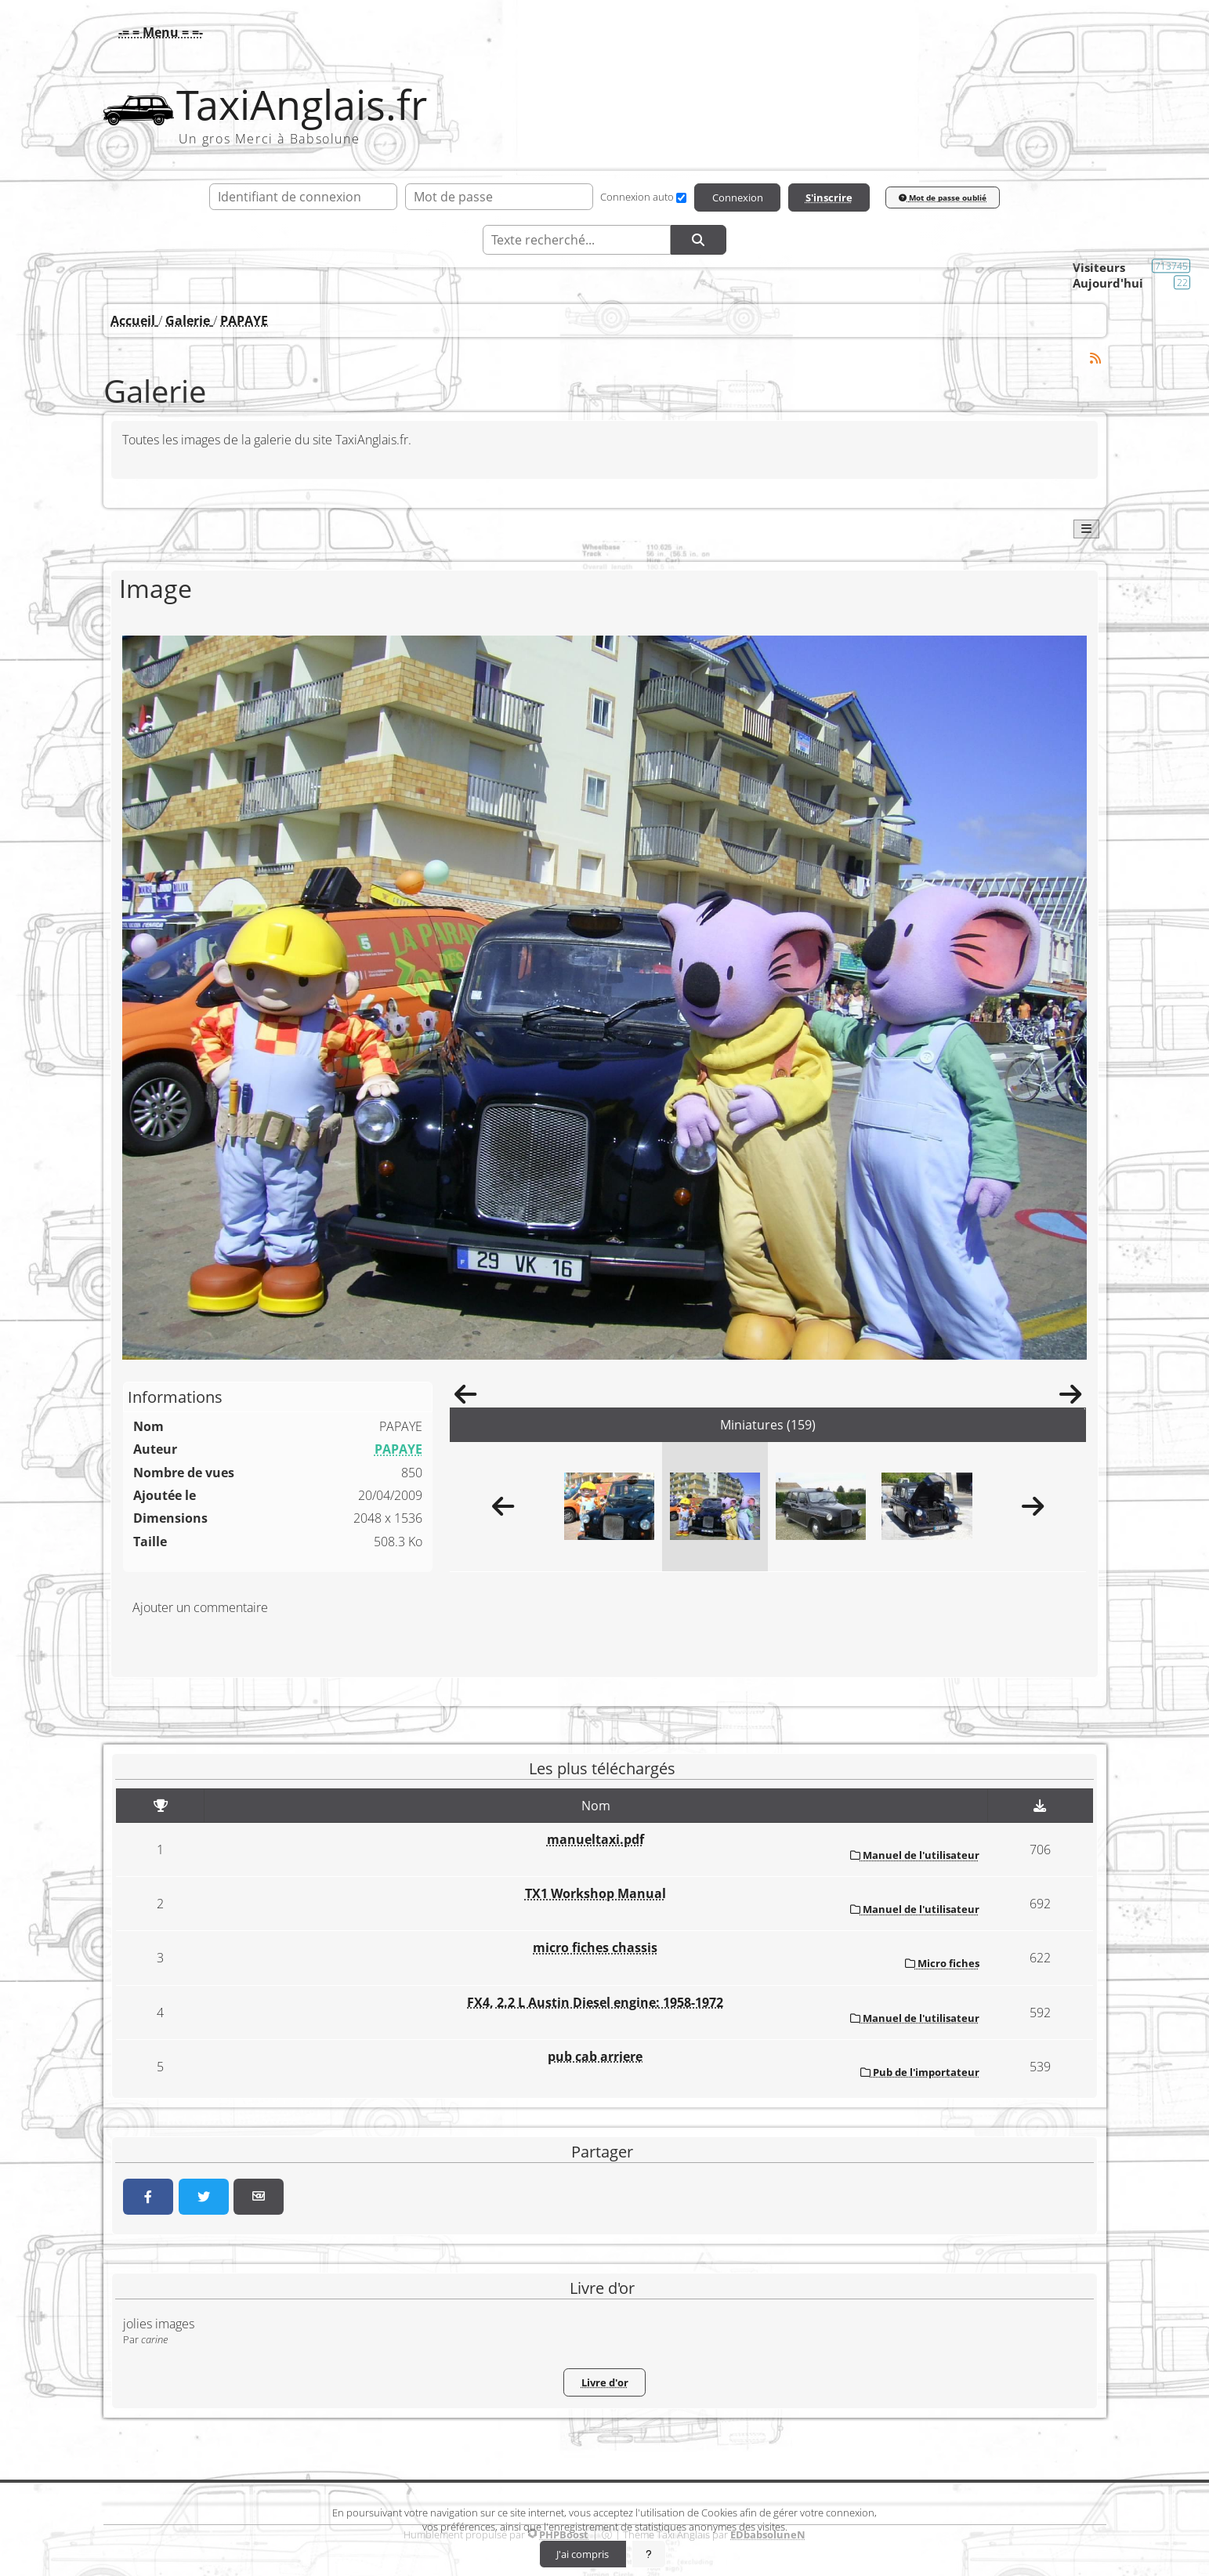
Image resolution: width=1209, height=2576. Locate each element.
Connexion (737, 197)
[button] (157, 32)
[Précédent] (465, 1399)
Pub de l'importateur (919, 2072)
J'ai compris (582, 2554)
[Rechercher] (698, 240)
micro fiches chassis (595, 1947)
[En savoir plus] (649, 2554)
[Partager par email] (258, 2197)
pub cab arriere (595, 2056)
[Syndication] (1095, 358)
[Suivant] (1070, 1399)
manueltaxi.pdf (595, 1839)
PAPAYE (398, 1449)
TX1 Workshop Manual (595, 1893)
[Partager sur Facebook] (148, 2197)
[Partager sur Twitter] (204, 2197)
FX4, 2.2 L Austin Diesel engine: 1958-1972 (595, 2002)
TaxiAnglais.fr (301, 104)
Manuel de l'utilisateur (914, 1855)
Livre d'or (604, 2382)
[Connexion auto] (681, 198)
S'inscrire (828, 197)
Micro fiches (942, 1963)
